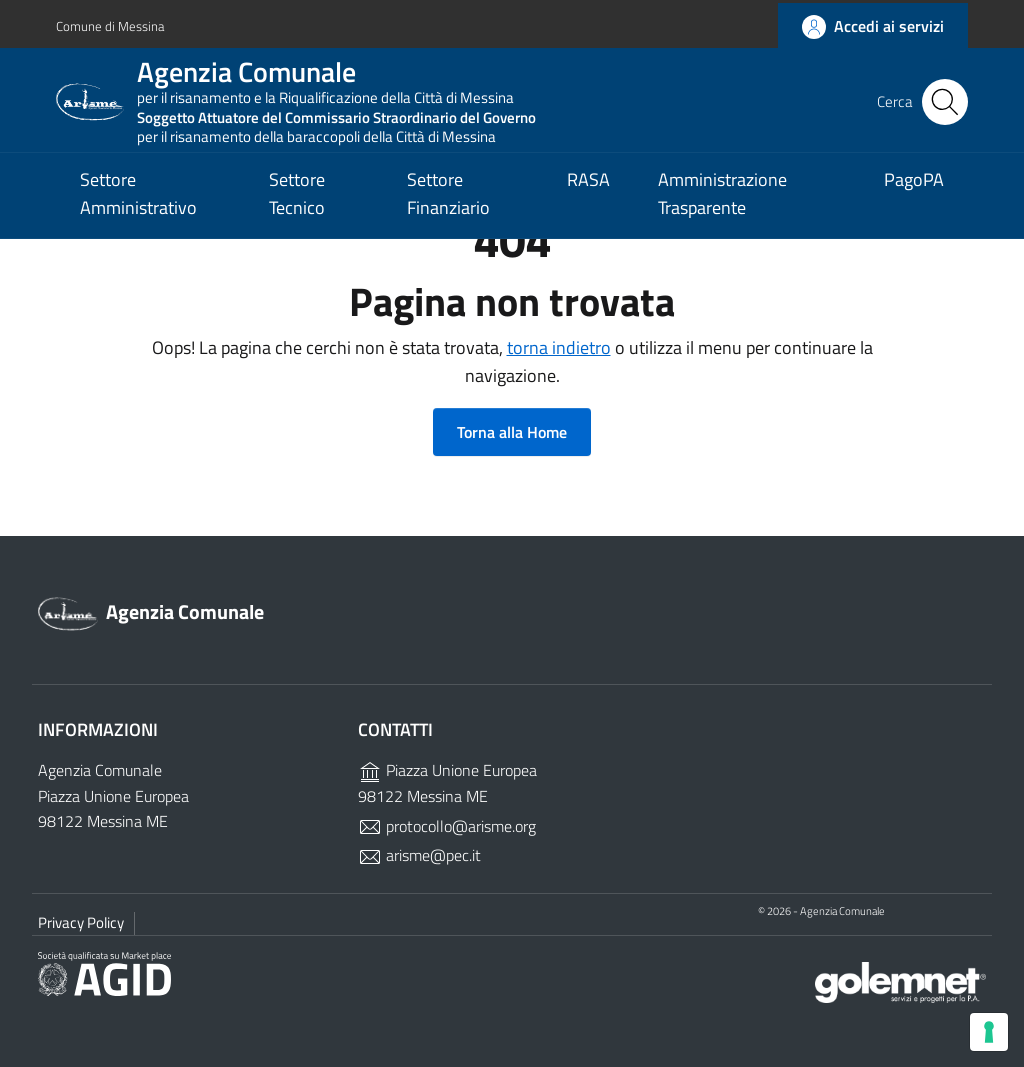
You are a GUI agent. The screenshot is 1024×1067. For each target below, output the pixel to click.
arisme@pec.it (419, 855)
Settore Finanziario (448, 209)
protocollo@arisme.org (447, 826)
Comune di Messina (113, 23)
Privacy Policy (81, 922)
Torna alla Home (512, 432)
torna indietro (559, 347)
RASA (588, 195)
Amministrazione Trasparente (722, 209)
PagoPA (914, 195)
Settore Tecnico (297, 209)
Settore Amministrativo (138, 209)
